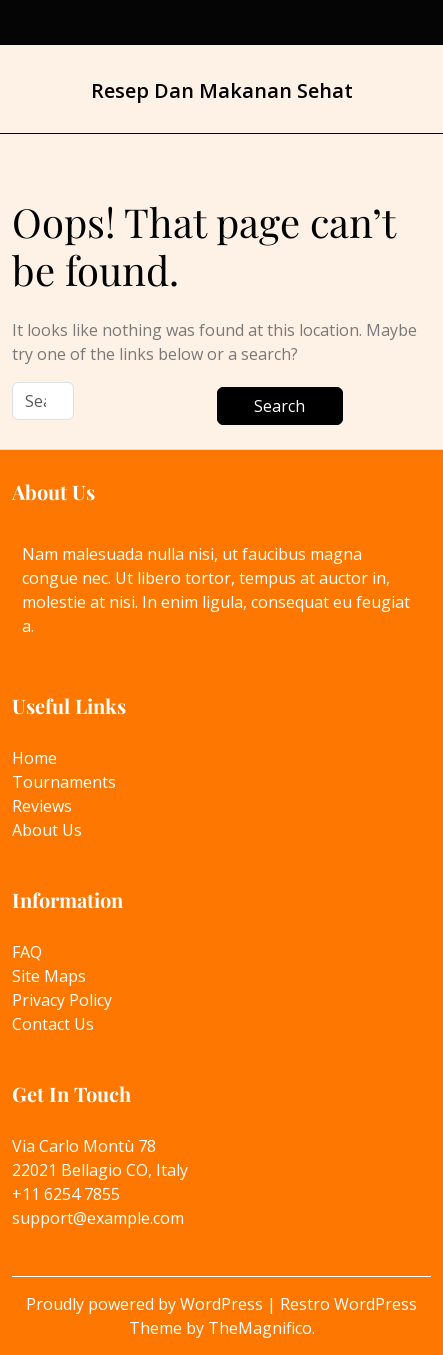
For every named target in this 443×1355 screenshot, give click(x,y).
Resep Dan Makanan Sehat (222, 90)
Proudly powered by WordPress (146, 1304)
